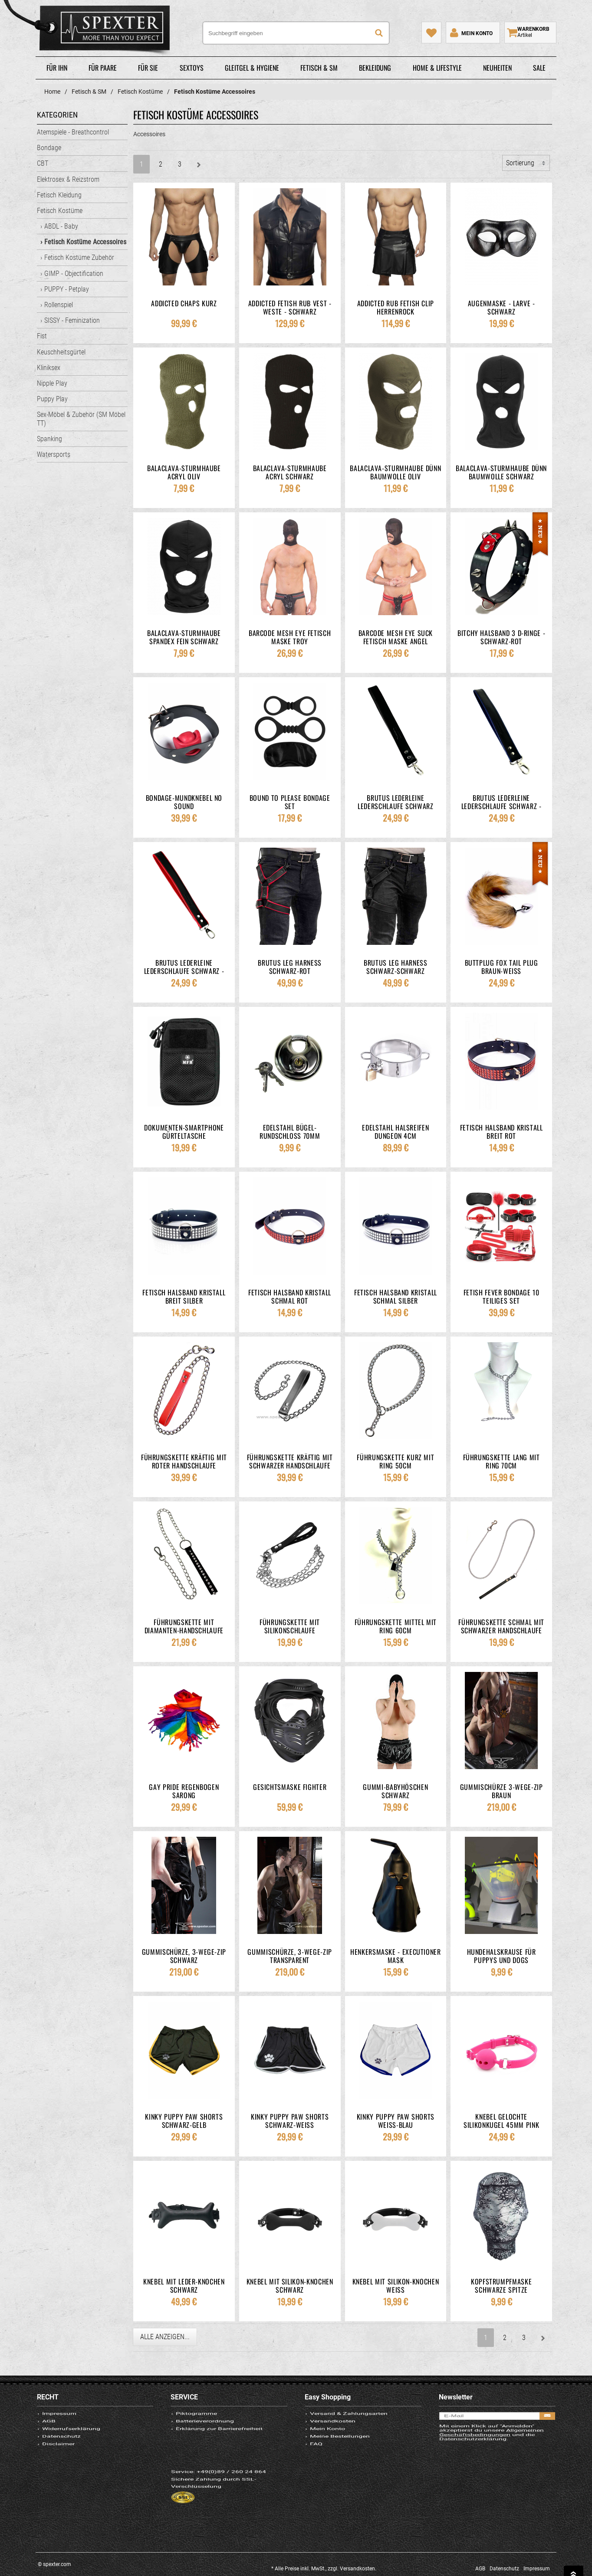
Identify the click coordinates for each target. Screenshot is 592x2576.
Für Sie (148, 67)
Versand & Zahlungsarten (349, 2420)
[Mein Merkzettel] (431, 32)
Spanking (49, 439)
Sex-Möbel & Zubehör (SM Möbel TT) (81, 418)
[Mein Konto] (470, 32)
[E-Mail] (497, 2425)
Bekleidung (375, 67)
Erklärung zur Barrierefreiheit (219, 2450)
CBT (42, 163)
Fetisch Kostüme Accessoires (85, 242)
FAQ (316, 2479)
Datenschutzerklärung (472, 2469)
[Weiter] (199, 164)
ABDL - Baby (61, 226)
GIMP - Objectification (73, 273)
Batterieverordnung (205, 2435)
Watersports (53, 454)
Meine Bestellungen (340, 2465)
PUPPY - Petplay (66, 289)
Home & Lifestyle (437, 67)
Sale (539, 67)
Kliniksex (48, 368)
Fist (42, 336)
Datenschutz (61, 2465)
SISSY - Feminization (72, 320)
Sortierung (520, 163)
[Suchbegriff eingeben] (296, 33)
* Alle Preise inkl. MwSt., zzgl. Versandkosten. (323, 2569)
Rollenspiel (58, 305)
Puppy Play (52, 399)
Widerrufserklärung (71, 2450)
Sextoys (192, 67)
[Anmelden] (547, 2425)
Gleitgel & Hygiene (252, 67)
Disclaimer (58, 2479)
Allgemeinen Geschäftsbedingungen (491, 2457)
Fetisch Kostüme (59, 210)
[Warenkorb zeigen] (530, 32)
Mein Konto (327, 2450)
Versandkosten (332, 2435)
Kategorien (57, 114)
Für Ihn (56, 67)
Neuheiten (497, 67)
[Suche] (379, 33)
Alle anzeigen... (165, 2337)
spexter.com (90, 30)
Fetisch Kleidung (59, 195)
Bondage (49, 148)
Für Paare (103, 67)
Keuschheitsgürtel (61, 352)
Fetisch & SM (319, 67)
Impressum (59, 2420)
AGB (49, 2435)
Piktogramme (196, 2420)
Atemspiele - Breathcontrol (73, 132)
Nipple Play (52, 383)
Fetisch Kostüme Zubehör (79, 257)
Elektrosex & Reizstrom (68, 179)
